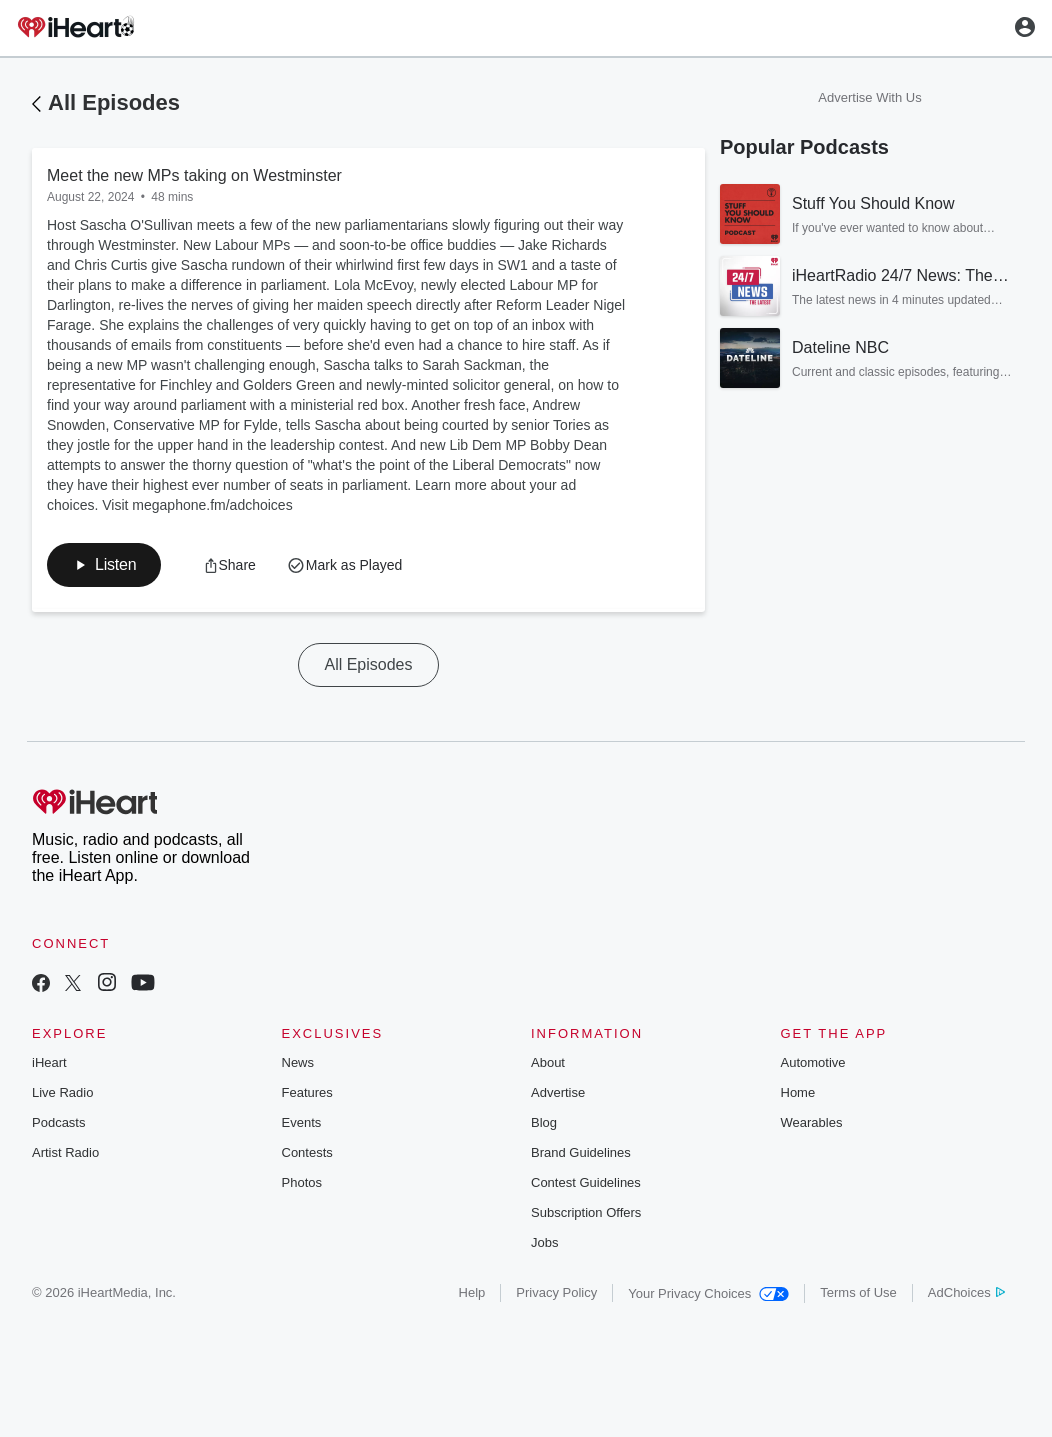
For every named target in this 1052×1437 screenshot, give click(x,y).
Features (307, 1092)
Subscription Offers (586, 1212)
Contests (307, 1152)
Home (798, 1092)
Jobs (544, 1242)
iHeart (49, 1062)
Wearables (812, 1122)
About (548, 1062)
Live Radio (62, 1092)
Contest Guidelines (586, 1182)
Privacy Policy (556, 1292)
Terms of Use (858, 1292)
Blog (544, 1122)
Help (472, 1292)
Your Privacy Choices (708, 1293)
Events (302, 1122)
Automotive (813, 1062)
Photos (302, 1182)
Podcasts (58, 1122)
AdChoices (966, 1292)
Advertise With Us (869, 97)
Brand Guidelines (581, 1152)
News (298, 1062)
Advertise (558, 1092)
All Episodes (114, 102)
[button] (104, 565)
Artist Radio (65, 1152)
